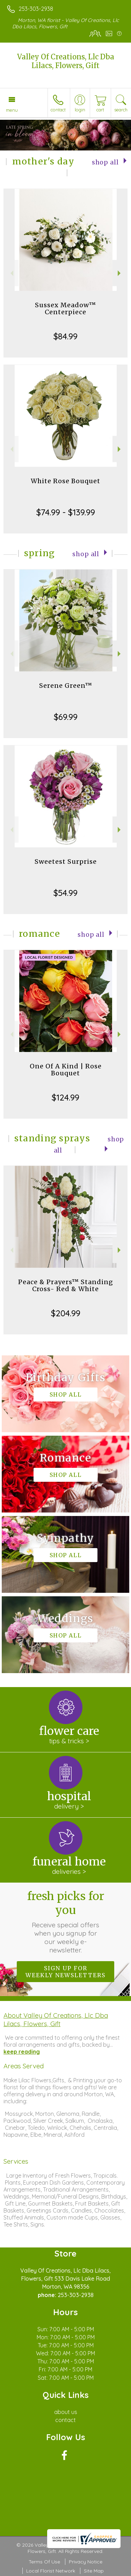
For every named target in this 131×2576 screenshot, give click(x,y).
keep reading (21, 2051)
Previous (11, 273)
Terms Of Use (44, 2562)
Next (120, 273)
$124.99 (65, 1097)
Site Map (94, 2571)
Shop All (105, 162)
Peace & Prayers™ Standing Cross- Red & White (65, 1285)
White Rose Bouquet (65, 481)
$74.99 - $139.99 (65, 512)
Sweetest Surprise (66, 862)
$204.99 (65, 1313)
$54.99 (65, 893)
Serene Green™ (65, 686)
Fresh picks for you (65, 1921)
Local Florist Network (50, 2571)
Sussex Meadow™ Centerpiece (65, 308)
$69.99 (66, 717)
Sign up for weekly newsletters (65, 1972)
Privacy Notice (85, 2562)
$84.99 (65, 336)
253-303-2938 (36, 8)
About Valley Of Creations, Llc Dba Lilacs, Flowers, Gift (55, 2019)
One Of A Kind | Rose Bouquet (66, 1069)
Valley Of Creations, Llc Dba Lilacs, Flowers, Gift (65, 61)
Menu (12, 110)
